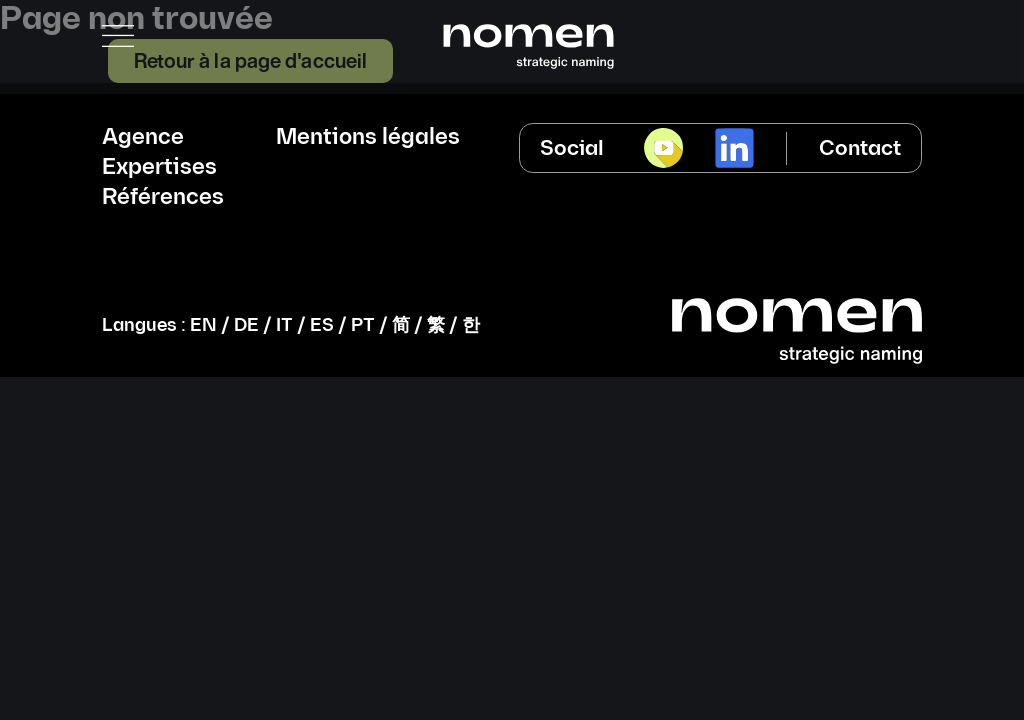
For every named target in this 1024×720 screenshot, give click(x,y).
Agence (143, 138)
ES (322, 325)
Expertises (159, 168)
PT (363, 325)
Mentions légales (368, 138)
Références (163, 198)
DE (246, 325)
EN (203, 325)
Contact (860, 148)
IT (284, 325)
